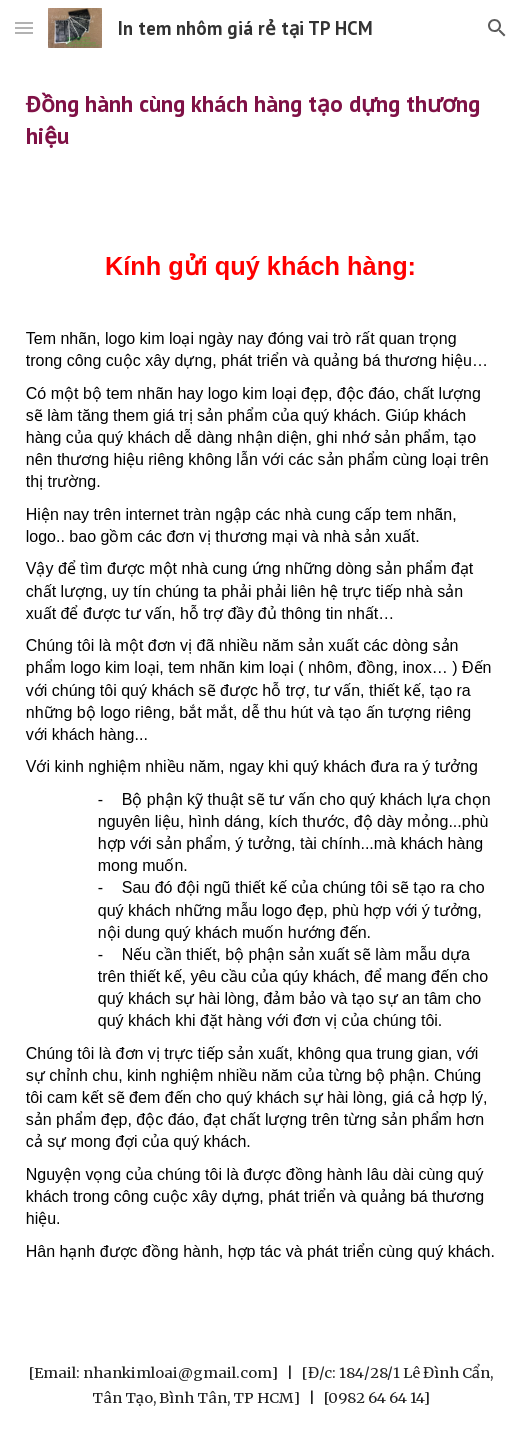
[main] (260, 119)
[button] (24, 27)
